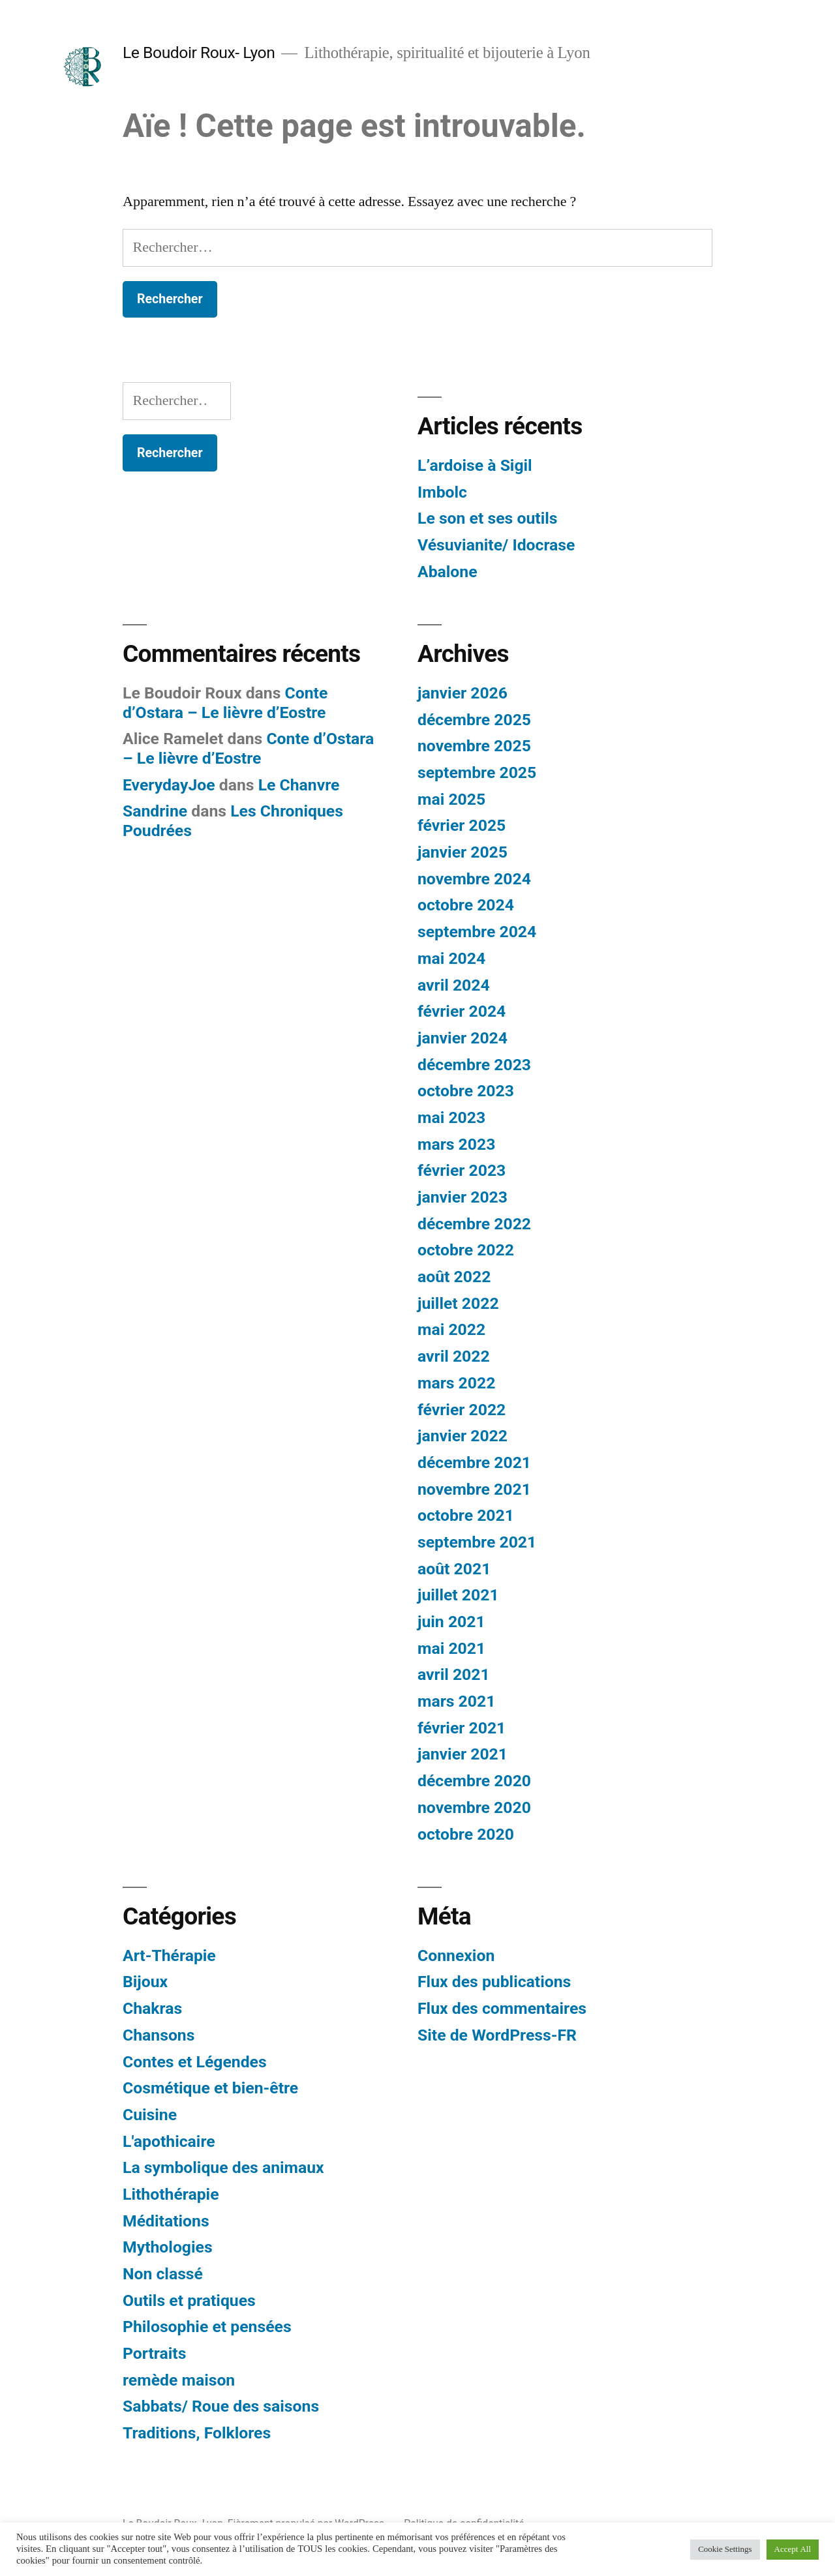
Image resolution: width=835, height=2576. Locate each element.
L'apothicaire (169, 2141)
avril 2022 (454, 1356)
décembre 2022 (474, 1223)
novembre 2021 (474, 1489)
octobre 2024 (466, 904)
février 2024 (462, 1011)
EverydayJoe (169, 784)
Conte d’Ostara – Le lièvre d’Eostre (225, 702)
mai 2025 (451, 799)
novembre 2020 (474, 1807)
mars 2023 (456, 1144)
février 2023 (462, 1170)
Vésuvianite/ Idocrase (496, 544)
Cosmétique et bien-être (210, 2087)
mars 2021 (456, 1701)
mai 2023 (451, 1117)
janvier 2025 (463, 852)
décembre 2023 (474, 1064)
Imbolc (442, 492)
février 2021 (462, 1727)
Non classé (163, 2273)
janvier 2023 (463, 1197)
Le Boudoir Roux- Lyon (199, 52)
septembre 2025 (477, 772)
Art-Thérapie (169, 1955)
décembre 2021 (474, 1462)
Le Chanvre (299, 784)
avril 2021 (454, 1674)
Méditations (166, 2220)
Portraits (154, 2353)
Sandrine (155, 810)
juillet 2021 (458, 1594)
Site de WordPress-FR (497, 2035)
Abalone (448, 571)
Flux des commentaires (502, 2008)
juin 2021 (451, 1621)
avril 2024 (454, 985)
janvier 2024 (463, 1037)
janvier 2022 (463, 1435)
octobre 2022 (466, 1249)
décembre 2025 (474, 719)
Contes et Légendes (195, 2061)
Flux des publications (494, 1981)
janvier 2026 (463, 692)
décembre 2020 (474, 1780)
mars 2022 (456, 1382)
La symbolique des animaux (223, 2167)
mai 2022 (451, 1329)
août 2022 (454, 1276)
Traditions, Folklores (197, 2432)
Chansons (158, 2035)
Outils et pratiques (189, 2300)
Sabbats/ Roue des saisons (221, 2406)
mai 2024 (451, 958)
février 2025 (462, 825)
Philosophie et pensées (207, 2326)
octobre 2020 (466, 1834)
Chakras (152, 2008)
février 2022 (462, 1409)
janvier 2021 (463, 1754)
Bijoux (145, 1981)
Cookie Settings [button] (725, 2549)
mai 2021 (451, 1648)
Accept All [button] (792, 2549)
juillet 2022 (458, 1303)
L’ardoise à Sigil (475, 465)
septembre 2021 (477, 1542)
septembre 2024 (477, 931)
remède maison (179, 2380)
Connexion (456, 1955)
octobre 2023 (466, 1090)
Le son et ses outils (487, 518)
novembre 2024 (474, 878)
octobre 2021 (466, 1515)
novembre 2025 (474, 745)
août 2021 (454, 1568)
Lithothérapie (171, 2194)
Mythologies (168, 2247)
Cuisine (150, 2114)
